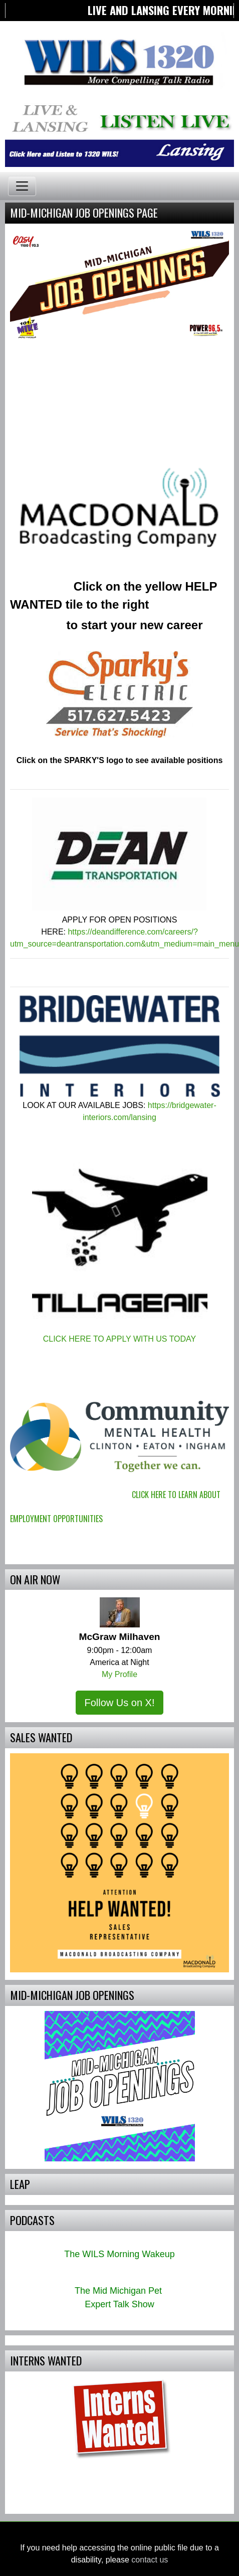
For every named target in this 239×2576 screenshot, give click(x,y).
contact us (149, 2559)
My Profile (119, 1674)
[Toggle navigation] (22, 186)
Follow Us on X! (119, 1702)
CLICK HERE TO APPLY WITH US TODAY (119, 1339)
